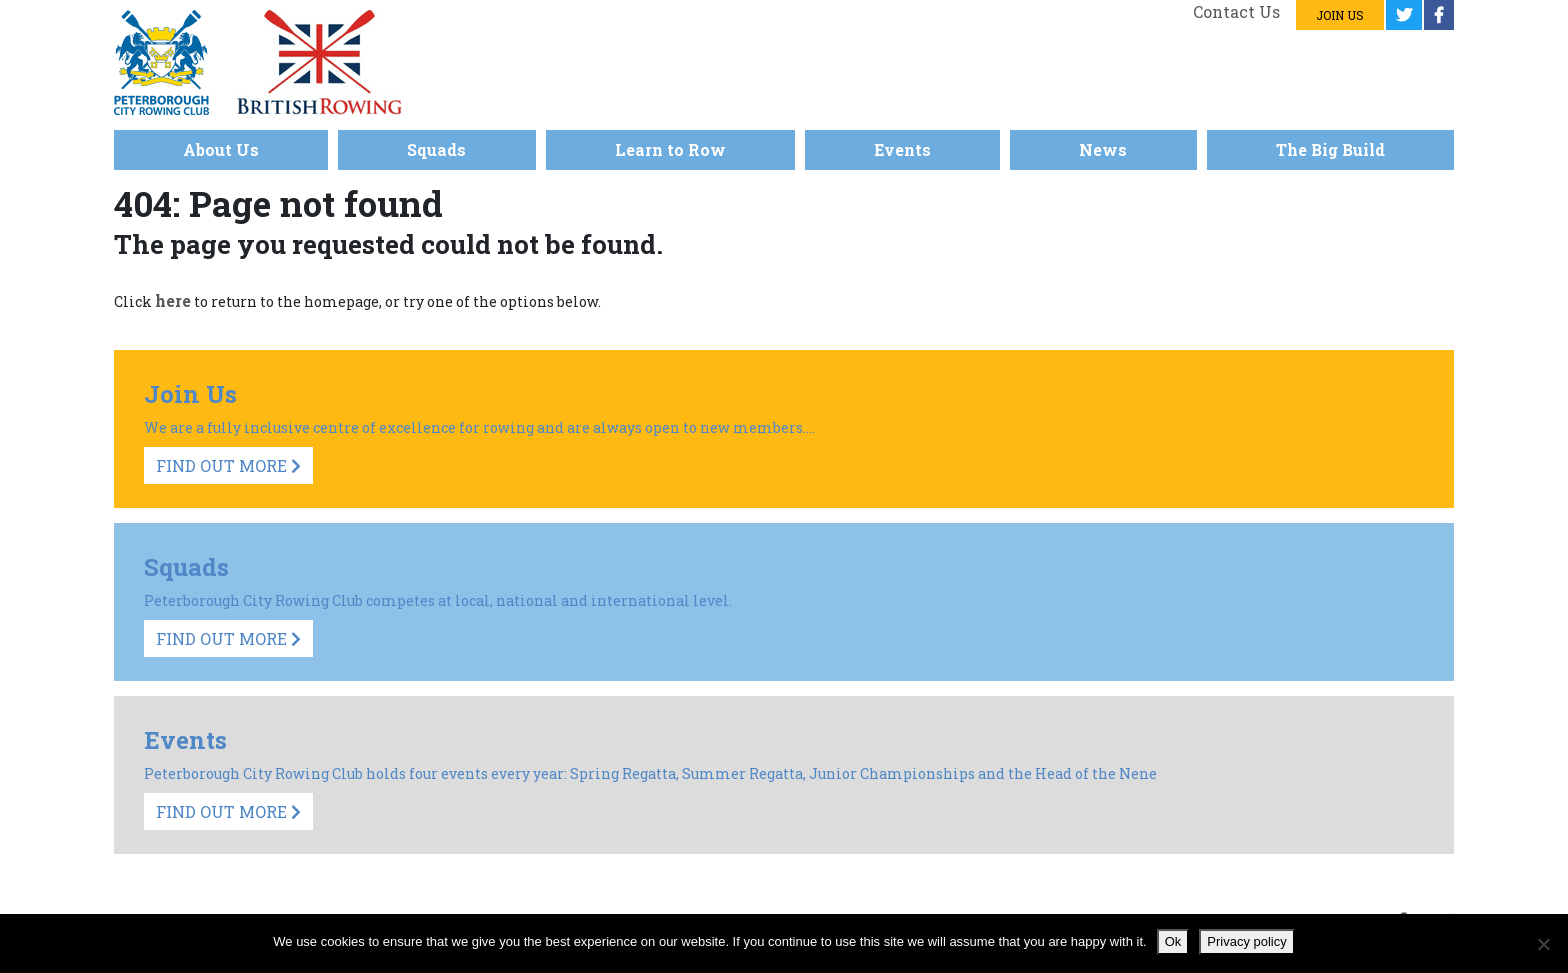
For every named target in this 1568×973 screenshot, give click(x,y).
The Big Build (1330, 149)
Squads (436, 149)
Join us (1340, 15)
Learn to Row (670, 149)
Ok (1173, 941)
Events (902, 149)
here (173, 300)
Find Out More (228, 465)
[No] (1543, 944)
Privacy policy (1246, 941)
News (1103, 149)
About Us (221, 149)
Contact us (1236, 11)
